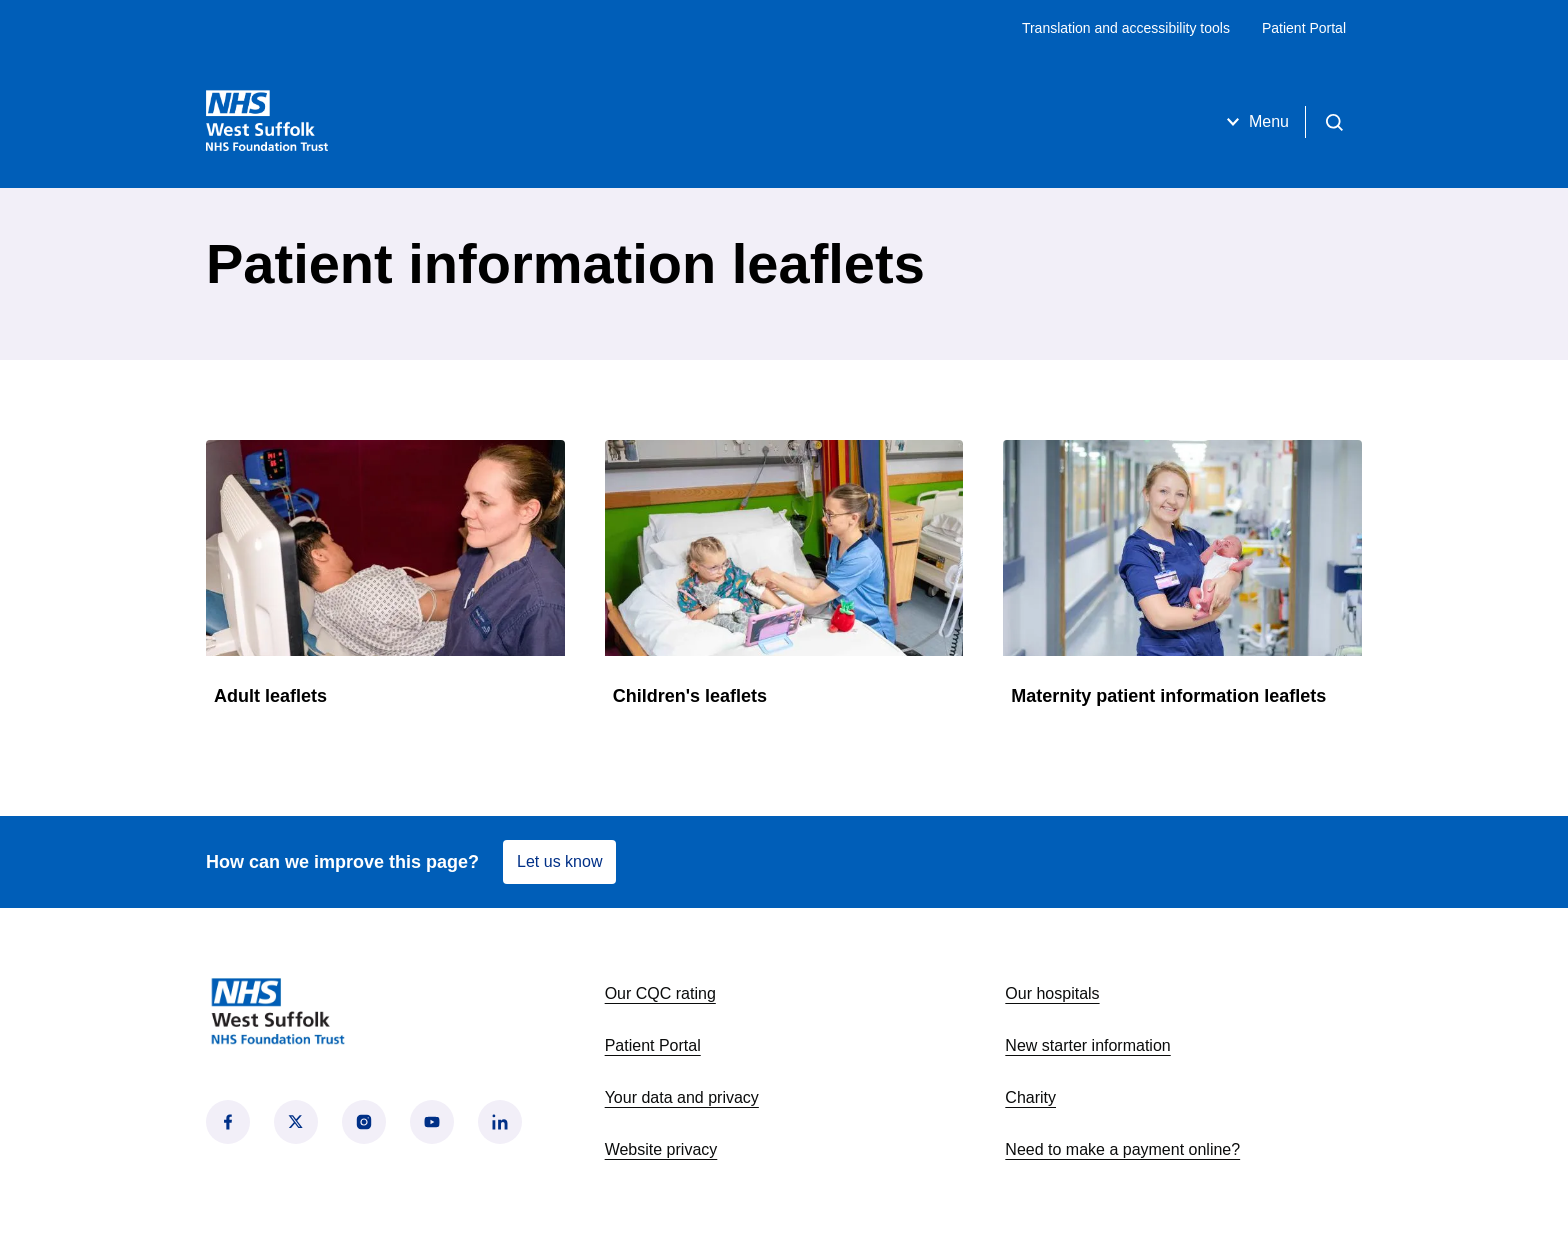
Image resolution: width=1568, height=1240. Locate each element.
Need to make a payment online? (1122, 1149)
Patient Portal (1304, 28)
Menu (1255, 122)
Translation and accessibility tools (1126, 28)
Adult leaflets (270, 696)
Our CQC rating (660, 993)
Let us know (559, 861)
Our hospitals (1052, 993)
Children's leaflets (690, 696)
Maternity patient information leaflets (1168, 696)
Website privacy (661, 1149)
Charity (1030, 1097)
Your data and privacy (682, 1097)
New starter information (1087, 1045)
